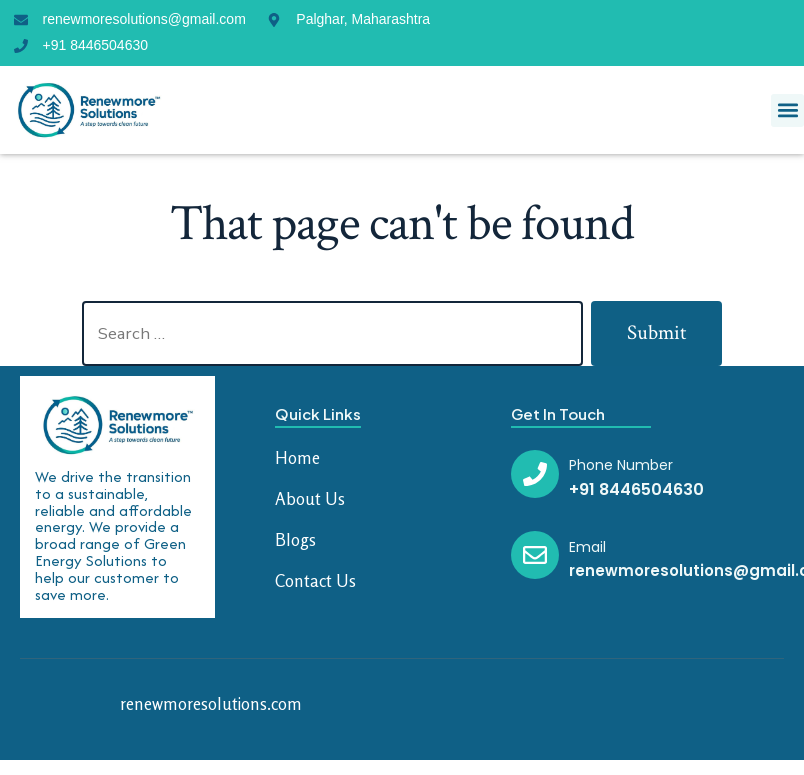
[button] (787, 110)
